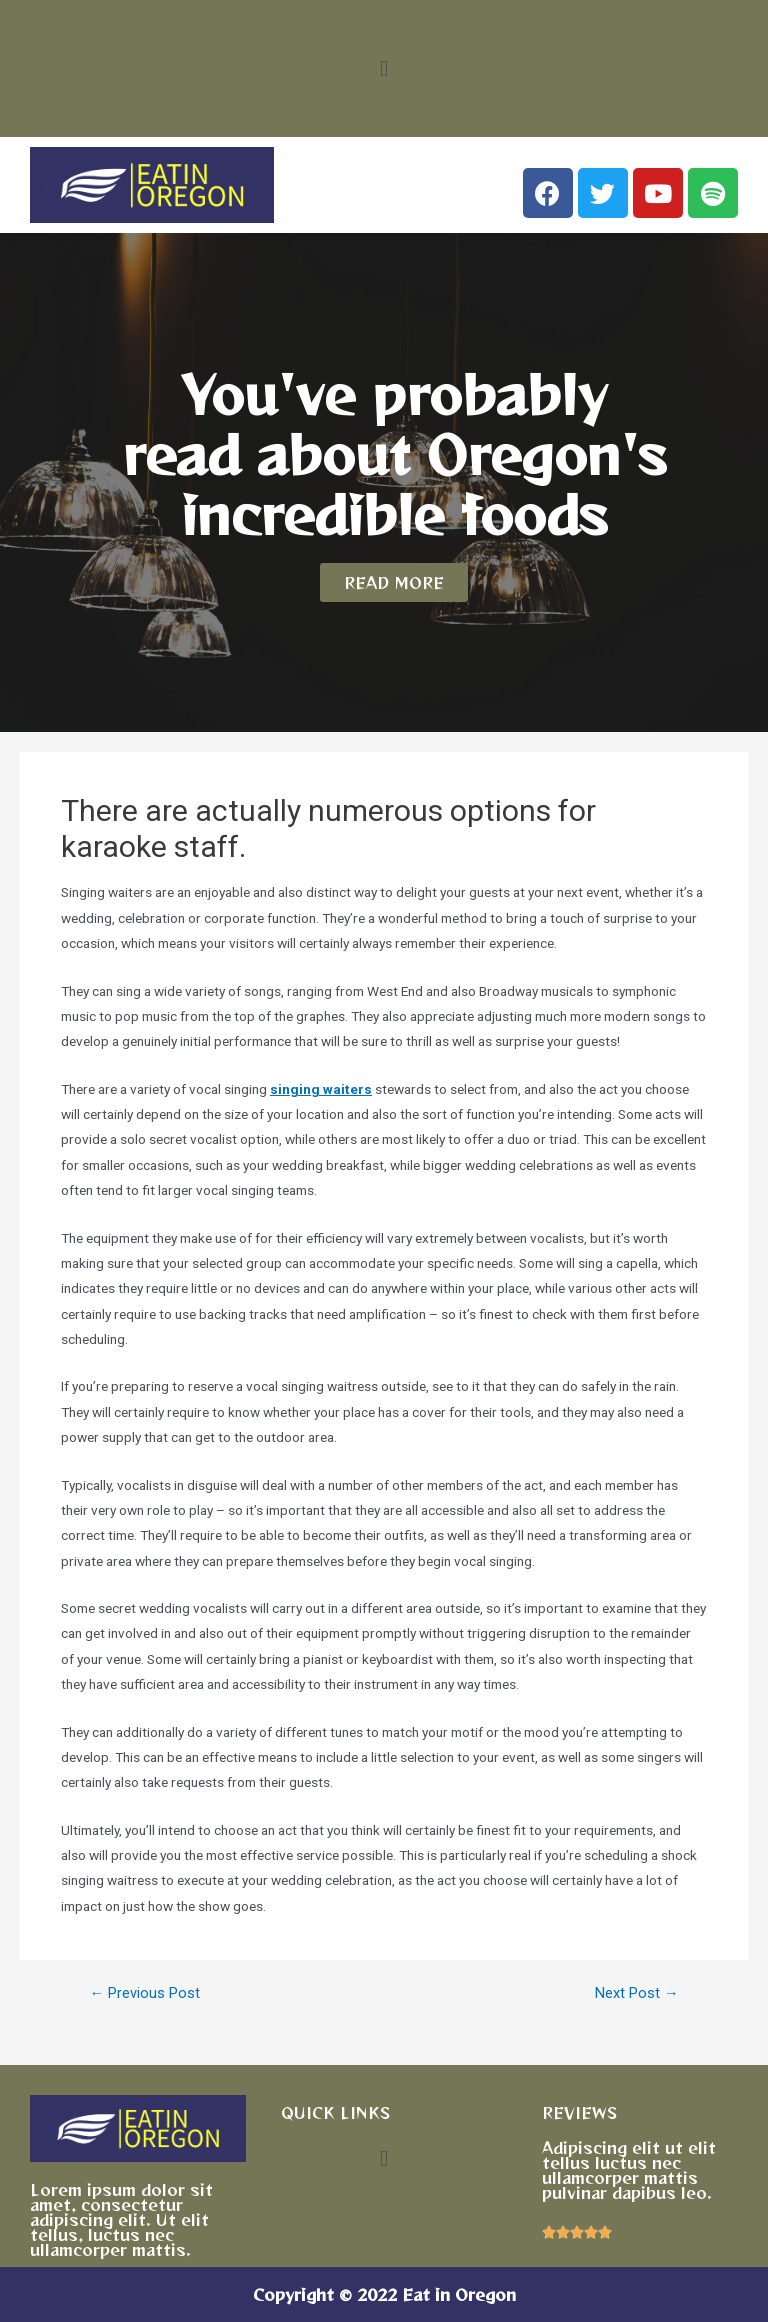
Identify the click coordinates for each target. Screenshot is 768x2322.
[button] (383, 68)
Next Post (637, 1993)
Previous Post (144, 1993)
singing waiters (321, 1089)
